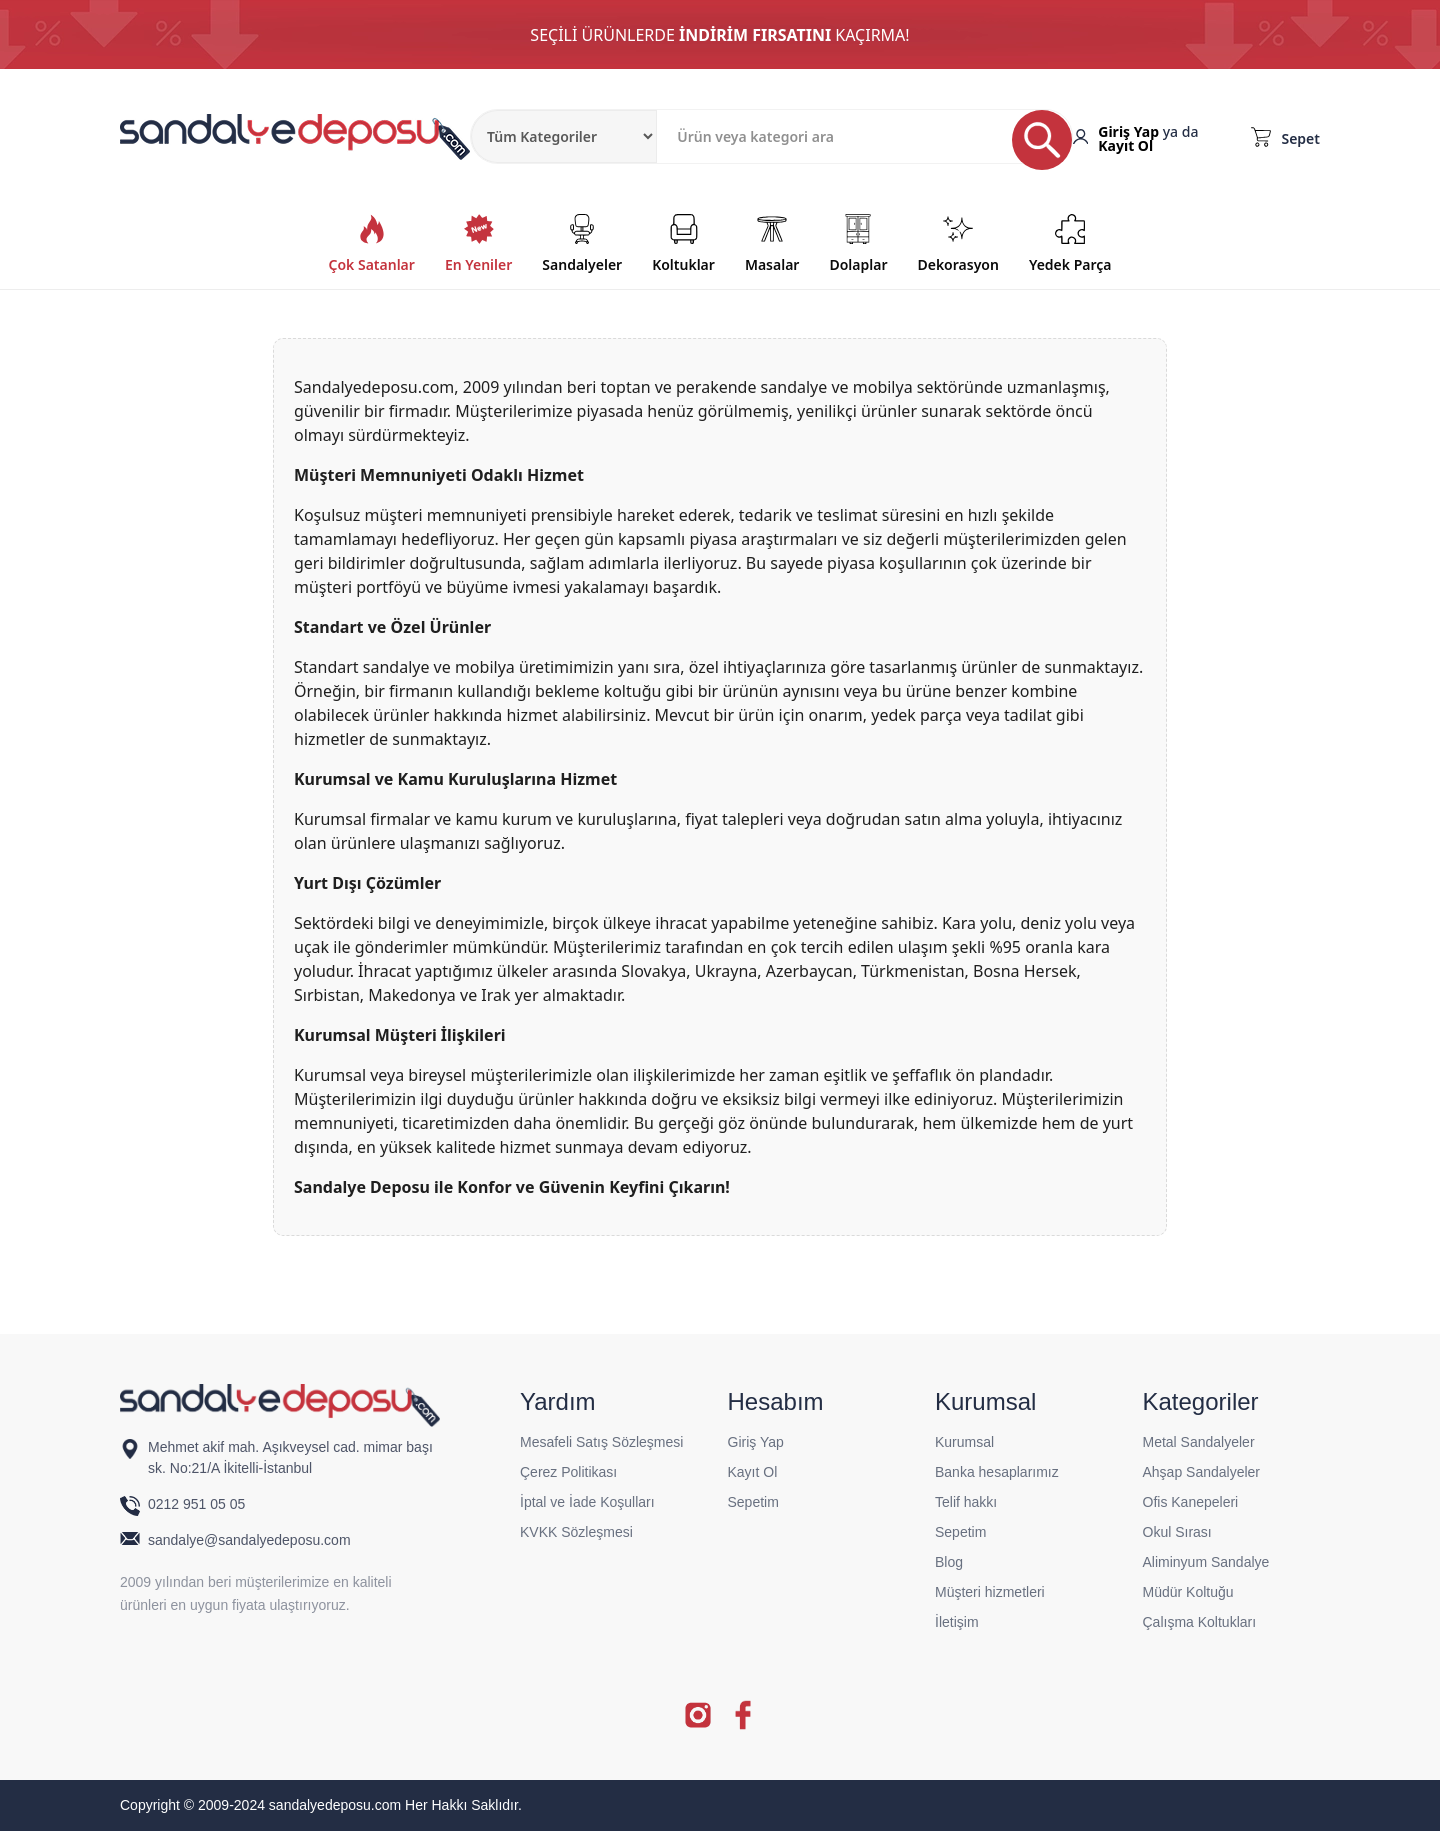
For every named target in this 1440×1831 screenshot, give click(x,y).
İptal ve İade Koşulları (587, 1502)
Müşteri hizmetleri (990, 1592)
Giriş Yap (1128, 131)
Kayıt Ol (1125, 145)
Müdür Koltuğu (1188, 1592)
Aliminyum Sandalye (1206, 1562)
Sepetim (753, 1502)
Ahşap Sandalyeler (1202, 1472)
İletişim (957, 1622)
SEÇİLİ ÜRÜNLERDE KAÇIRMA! (719, 35)
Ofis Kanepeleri (1191, 1502)
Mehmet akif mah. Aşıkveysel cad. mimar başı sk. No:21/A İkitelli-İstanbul (290, 1457)
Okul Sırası (1177, 1532)
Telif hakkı (966, 1502)
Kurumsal (964, 1442)
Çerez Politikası (568, 1472)
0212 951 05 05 (198, 1504)
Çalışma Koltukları (1200, 1622)
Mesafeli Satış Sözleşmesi (601, 1442)
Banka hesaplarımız (997, 1472)
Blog (949, 1562)
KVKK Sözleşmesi (576, 1532)
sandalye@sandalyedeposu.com (249, 1540)
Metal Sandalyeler (1199, 1442)
